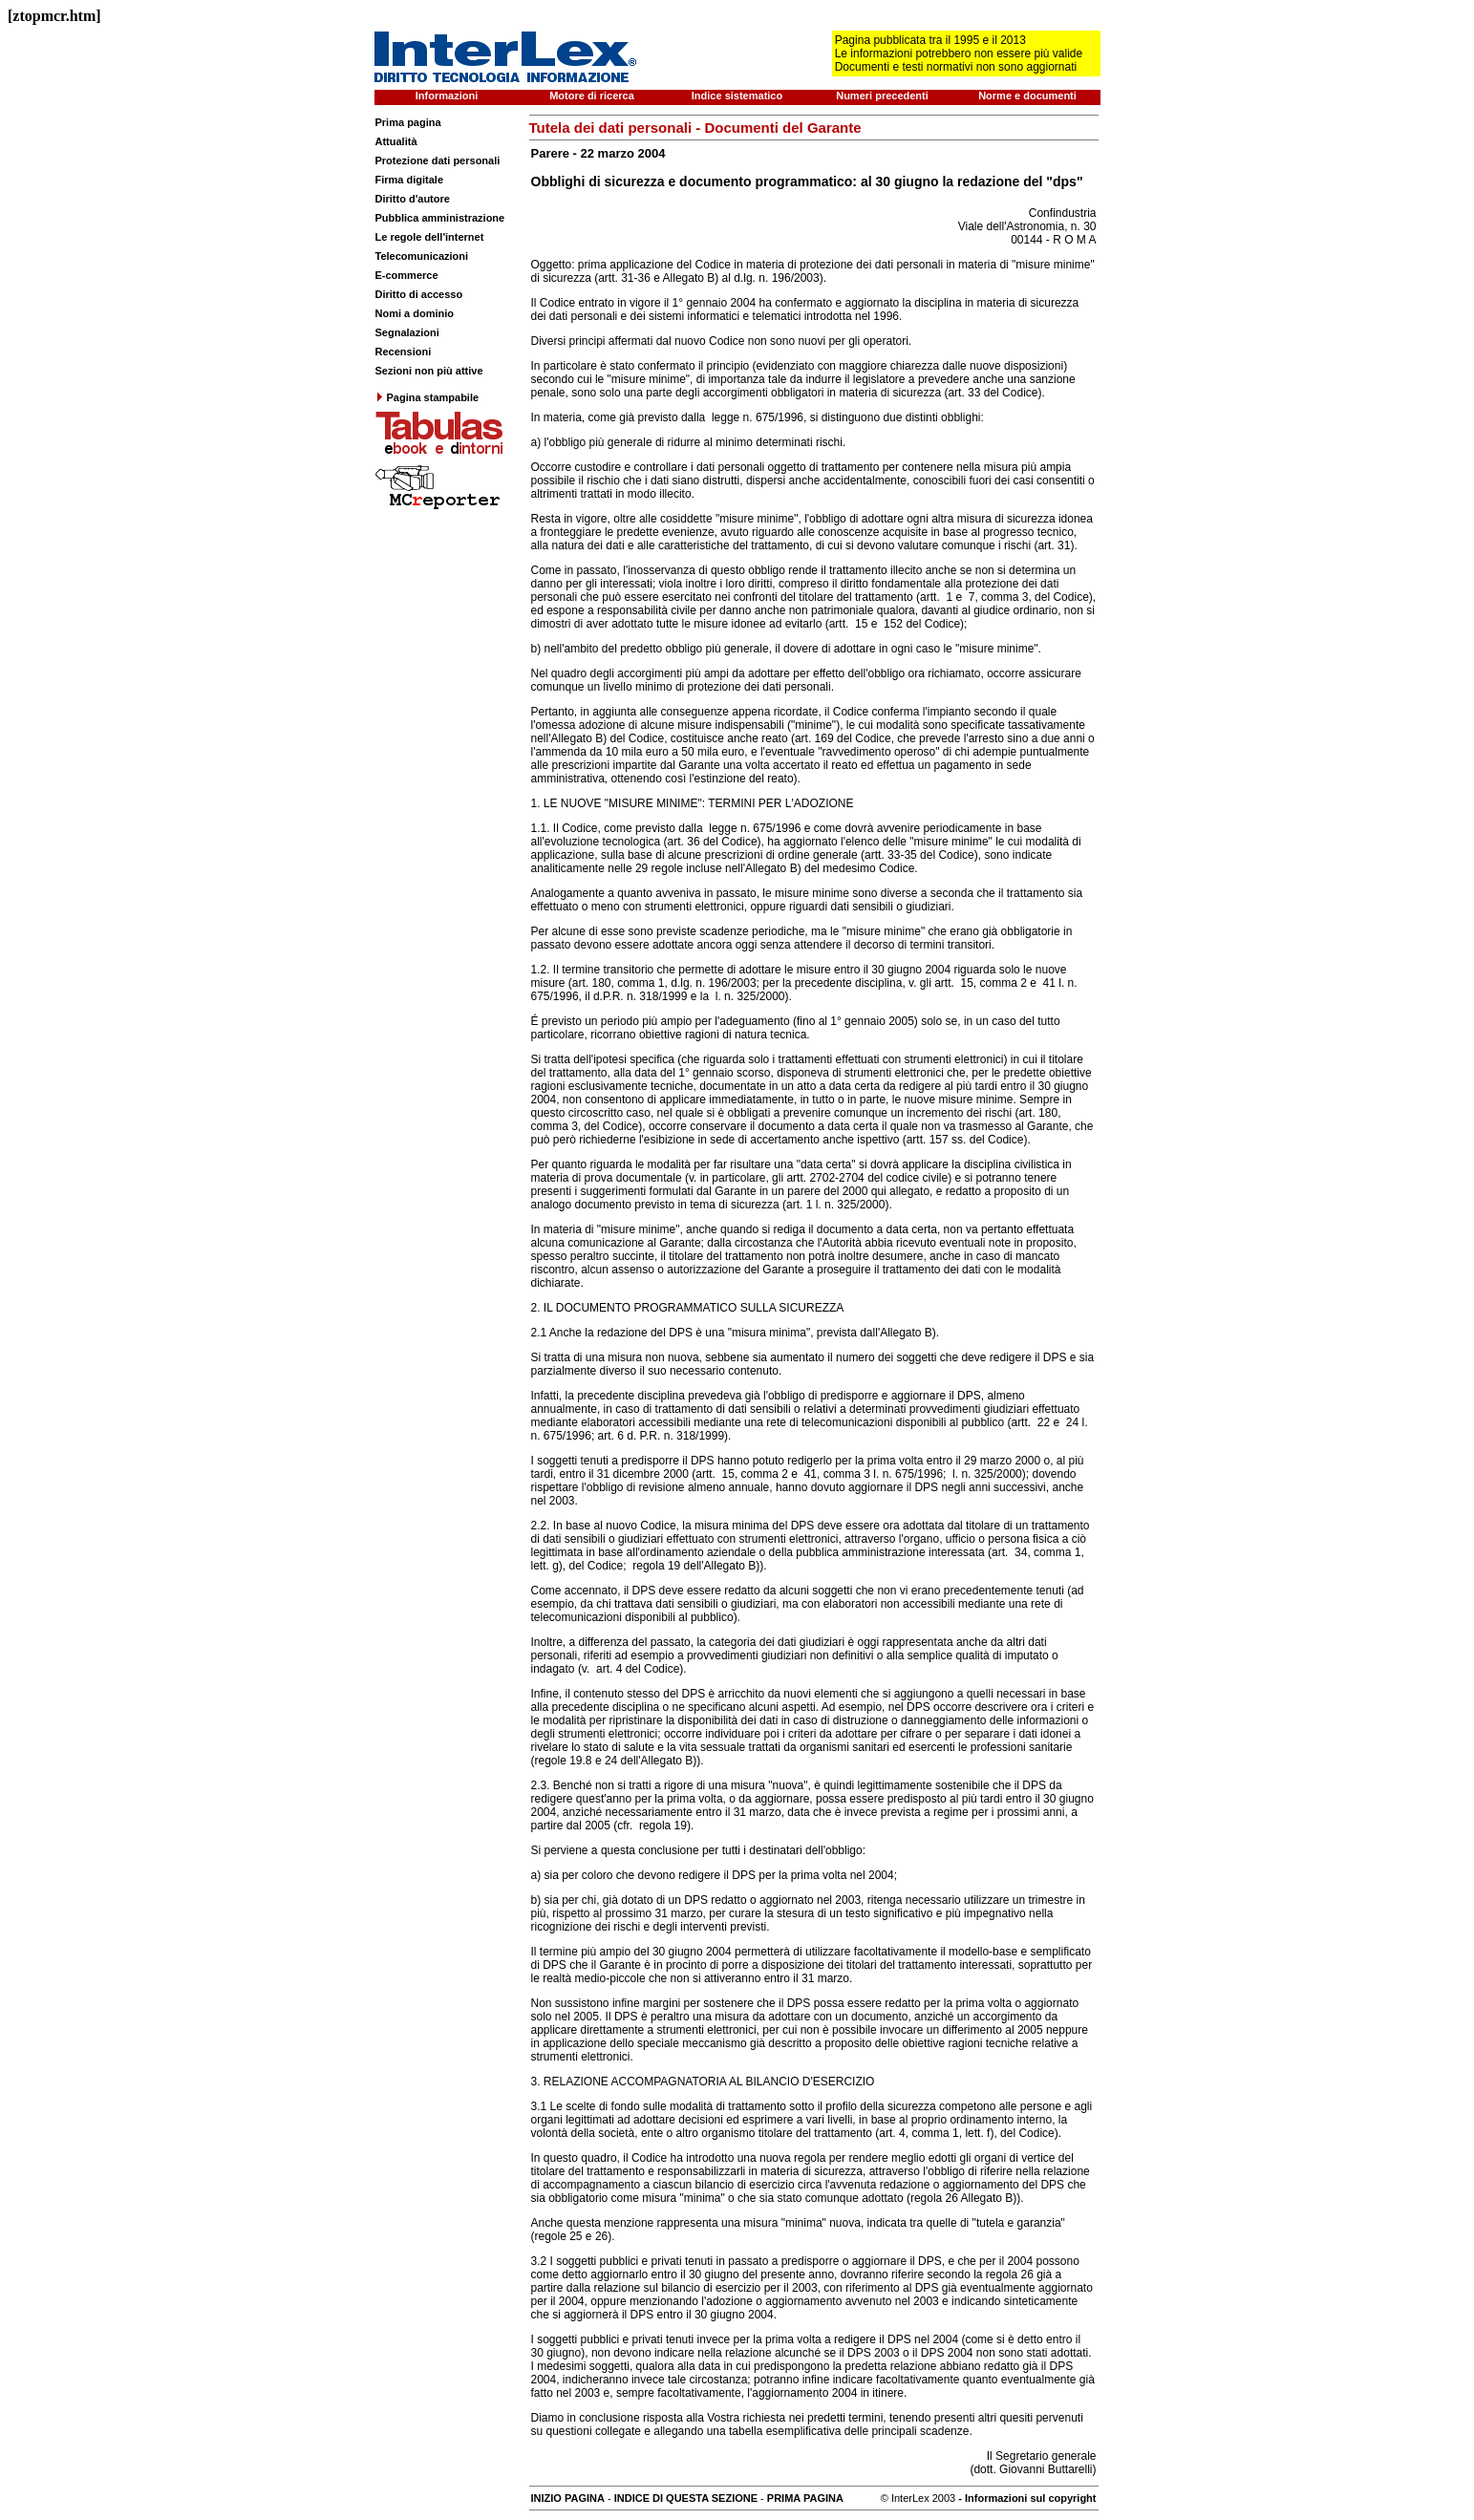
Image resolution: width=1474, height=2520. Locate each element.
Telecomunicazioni (422, 256)
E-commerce (406, 275)
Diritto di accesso (419, 294)
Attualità (396, 141)
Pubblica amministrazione (440, 218)
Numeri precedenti (882, 95)
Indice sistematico (737, 95)
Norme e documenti (1027, 95)
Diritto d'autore (412, 198)
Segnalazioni (407, 332)
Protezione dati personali (438, 160)
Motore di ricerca (591, 95)
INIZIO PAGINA (568, 2498)
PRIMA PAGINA (805, 2498)
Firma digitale (409, 179)
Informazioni (447, 95)
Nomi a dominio (415, 313)
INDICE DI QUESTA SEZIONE (686, 2498)
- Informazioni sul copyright (1025, 2498)
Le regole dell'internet (429, 237)
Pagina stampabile (427, 397)
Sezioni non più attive (429, 370)
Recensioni (403, 351)
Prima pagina (408, 122)
